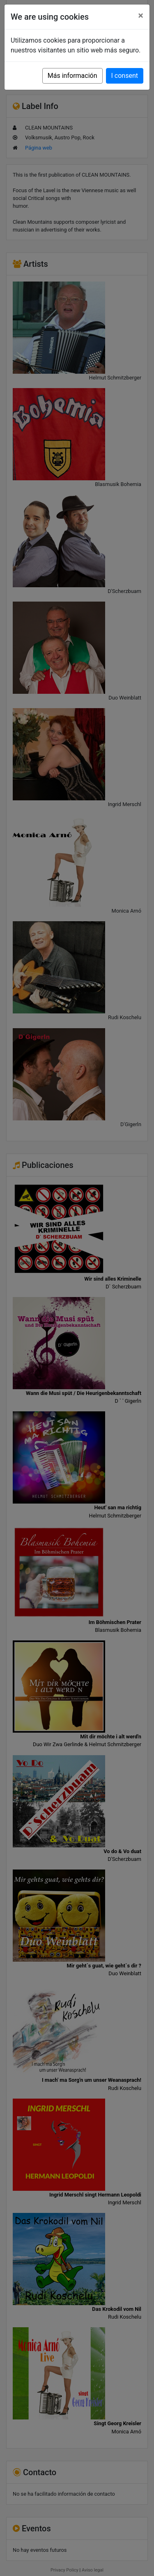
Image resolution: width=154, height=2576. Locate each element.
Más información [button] (72, 76)
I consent (124, 76)
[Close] (140, 16)
